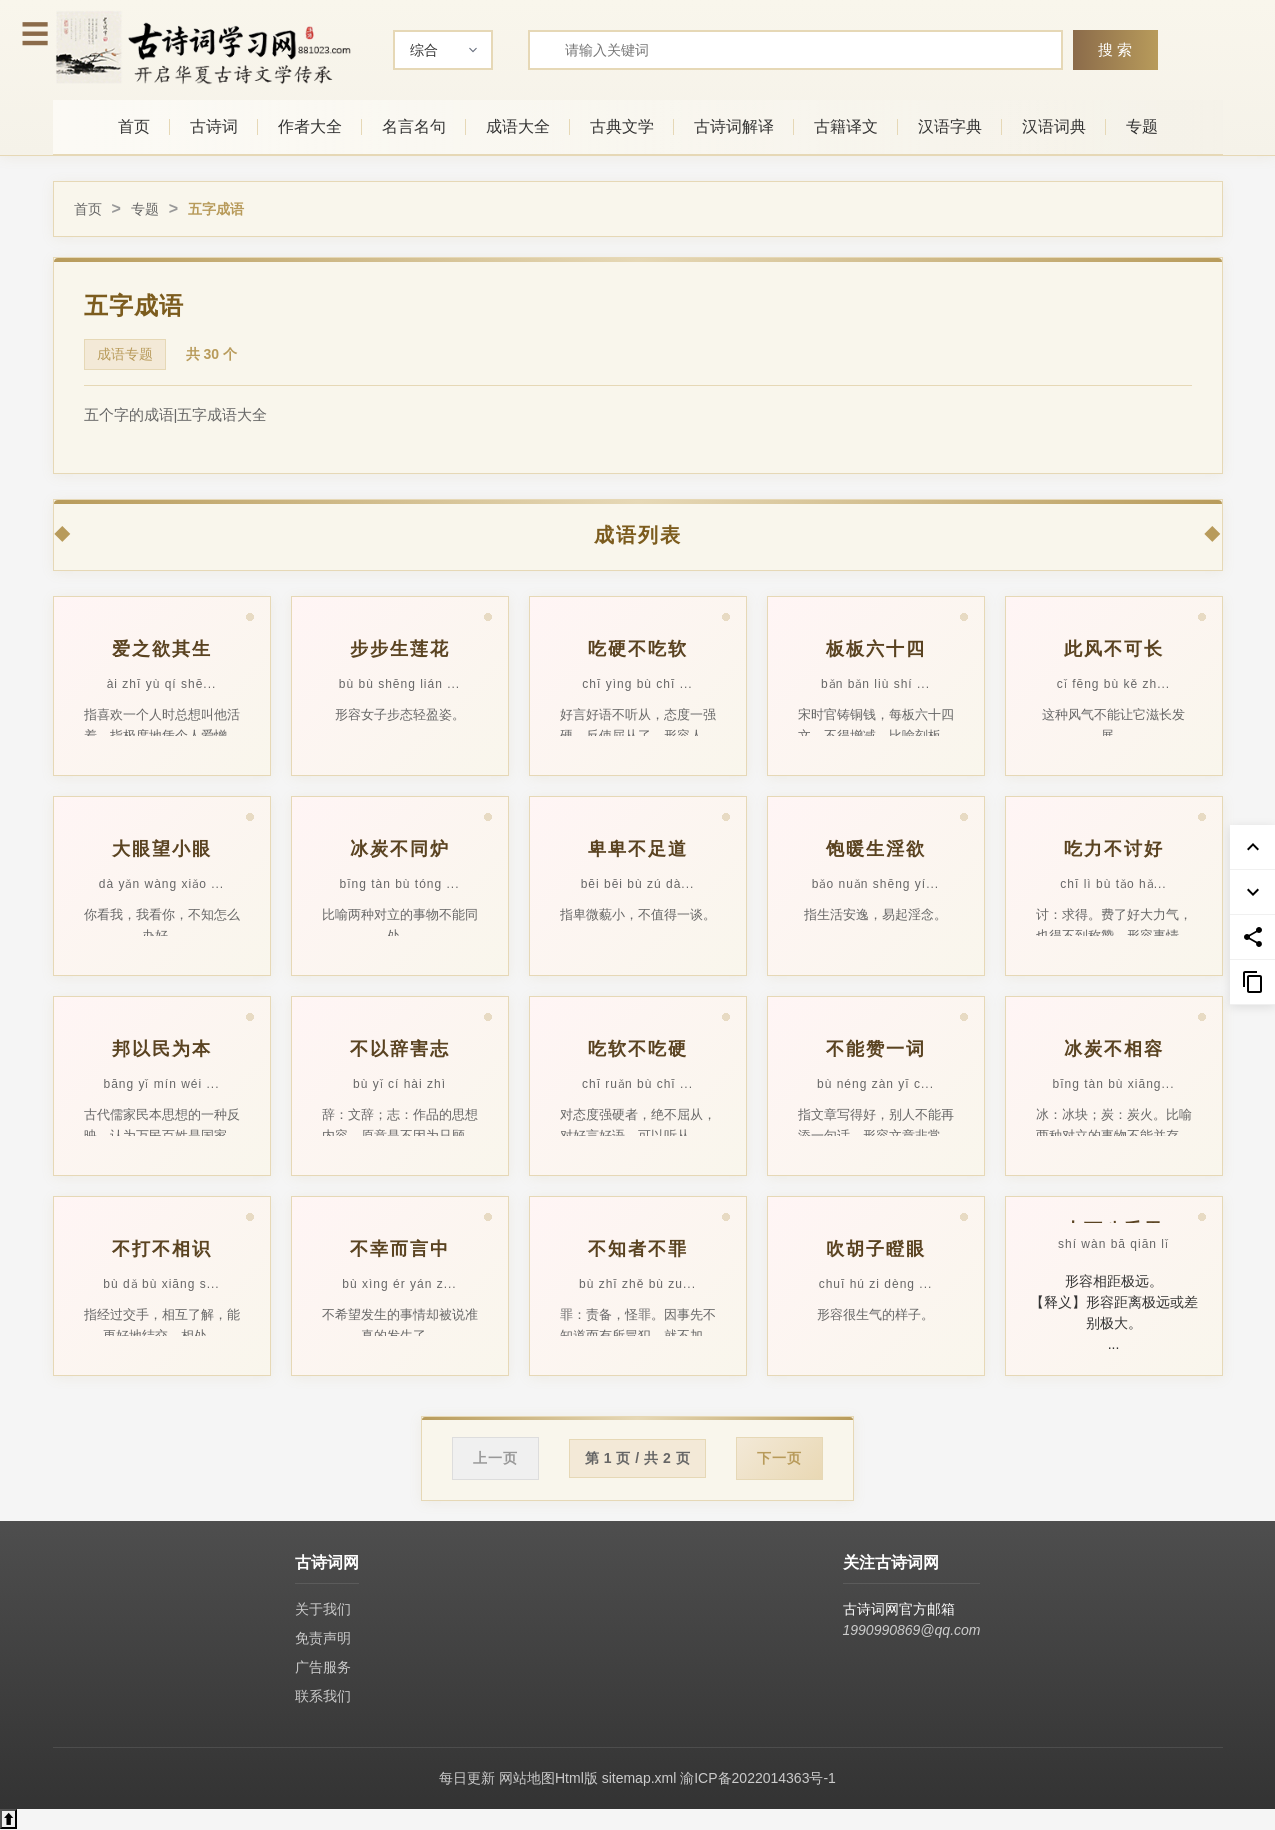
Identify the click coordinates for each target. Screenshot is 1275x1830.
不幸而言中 (400, 1249)
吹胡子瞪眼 (876, 1249)
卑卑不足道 (638, 849)
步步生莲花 (400, 649)
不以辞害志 (400, 1049)
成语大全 (518, 126)
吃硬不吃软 (638, 649)
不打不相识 (162, 1249)
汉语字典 (950, 126)
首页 (134, 126)
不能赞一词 (876, 1049)
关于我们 (323, 1609)
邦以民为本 (162, 1049)
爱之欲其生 (162, 649)
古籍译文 (846, 126)
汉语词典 (1054, 126)
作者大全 (310, 126)
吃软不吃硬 (638, 1049)
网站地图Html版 (548, 1778)
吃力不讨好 (1114, 849)
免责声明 (323, 1638)
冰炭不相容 (1114, 1049)
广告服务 (323, 1667)
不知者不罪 (638, 1249)
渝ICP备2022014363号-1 (758, 1778)
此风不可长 (1114, 649)
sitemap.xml (639, 1778)
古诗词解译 (734, 126)
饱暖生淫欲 (876, 849)
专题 (1142, 126)
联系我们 (323, 1696)
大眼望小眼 (162, 849)
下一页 (779, 1458)
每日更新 (467, 1778)
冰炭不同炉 (400, 849)
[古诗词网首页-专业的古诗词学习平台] (203, 47)
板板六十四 (876, 649)
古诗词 (214, 126)
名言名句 (414, 126)
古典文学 (622, 126)
